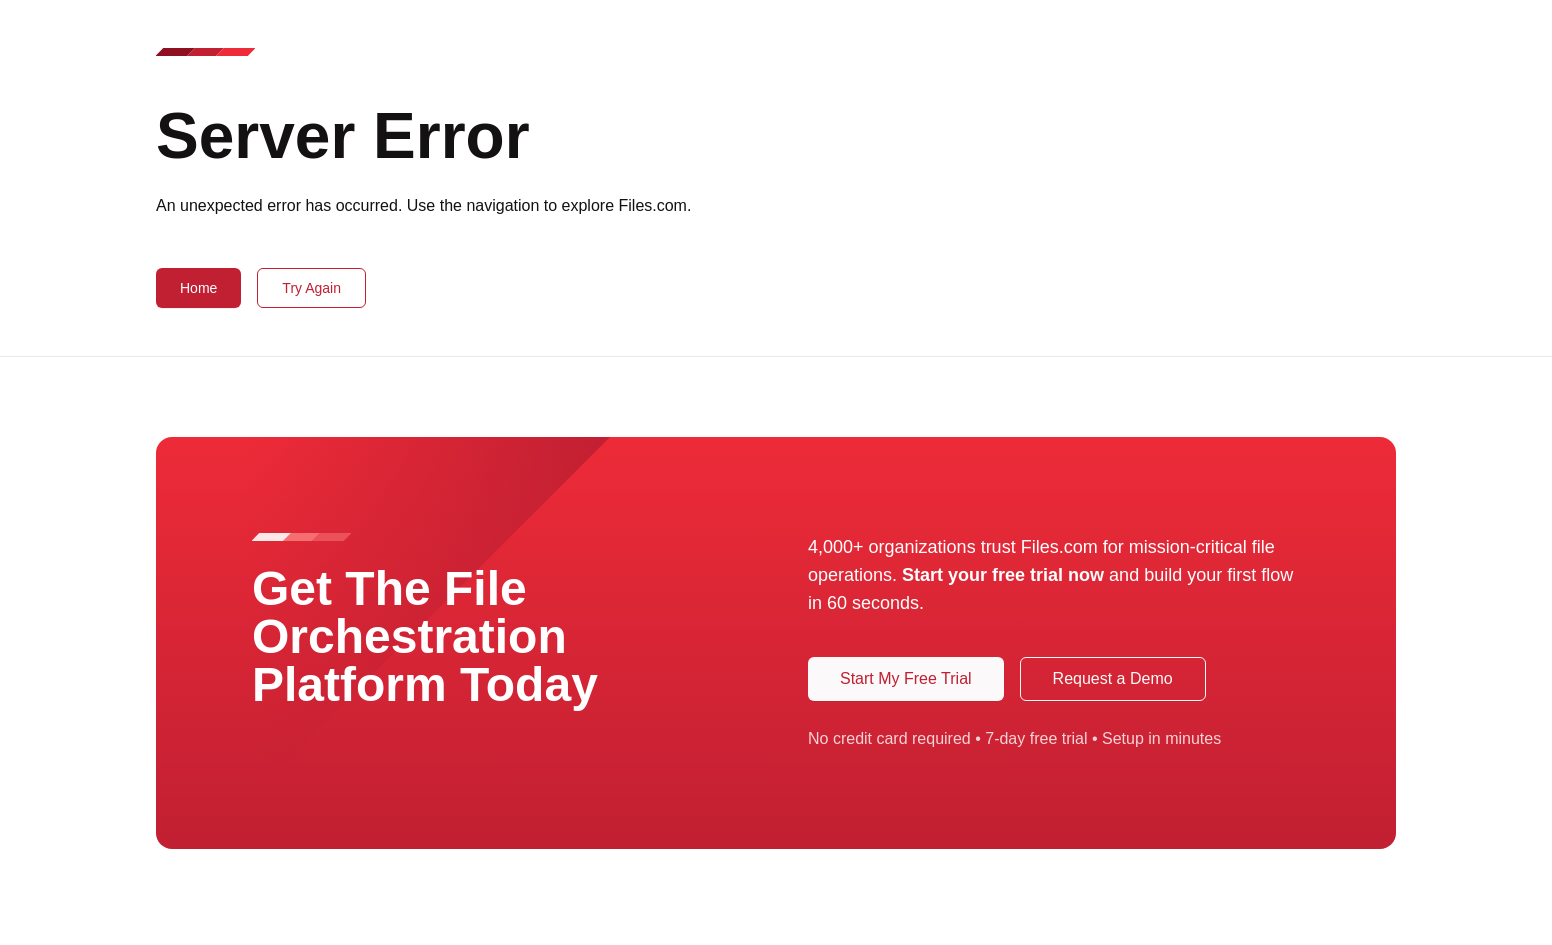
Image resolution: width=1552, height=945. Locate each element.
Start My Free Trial (906, 678)
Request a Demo (1113, 678)
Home (198, 288)
